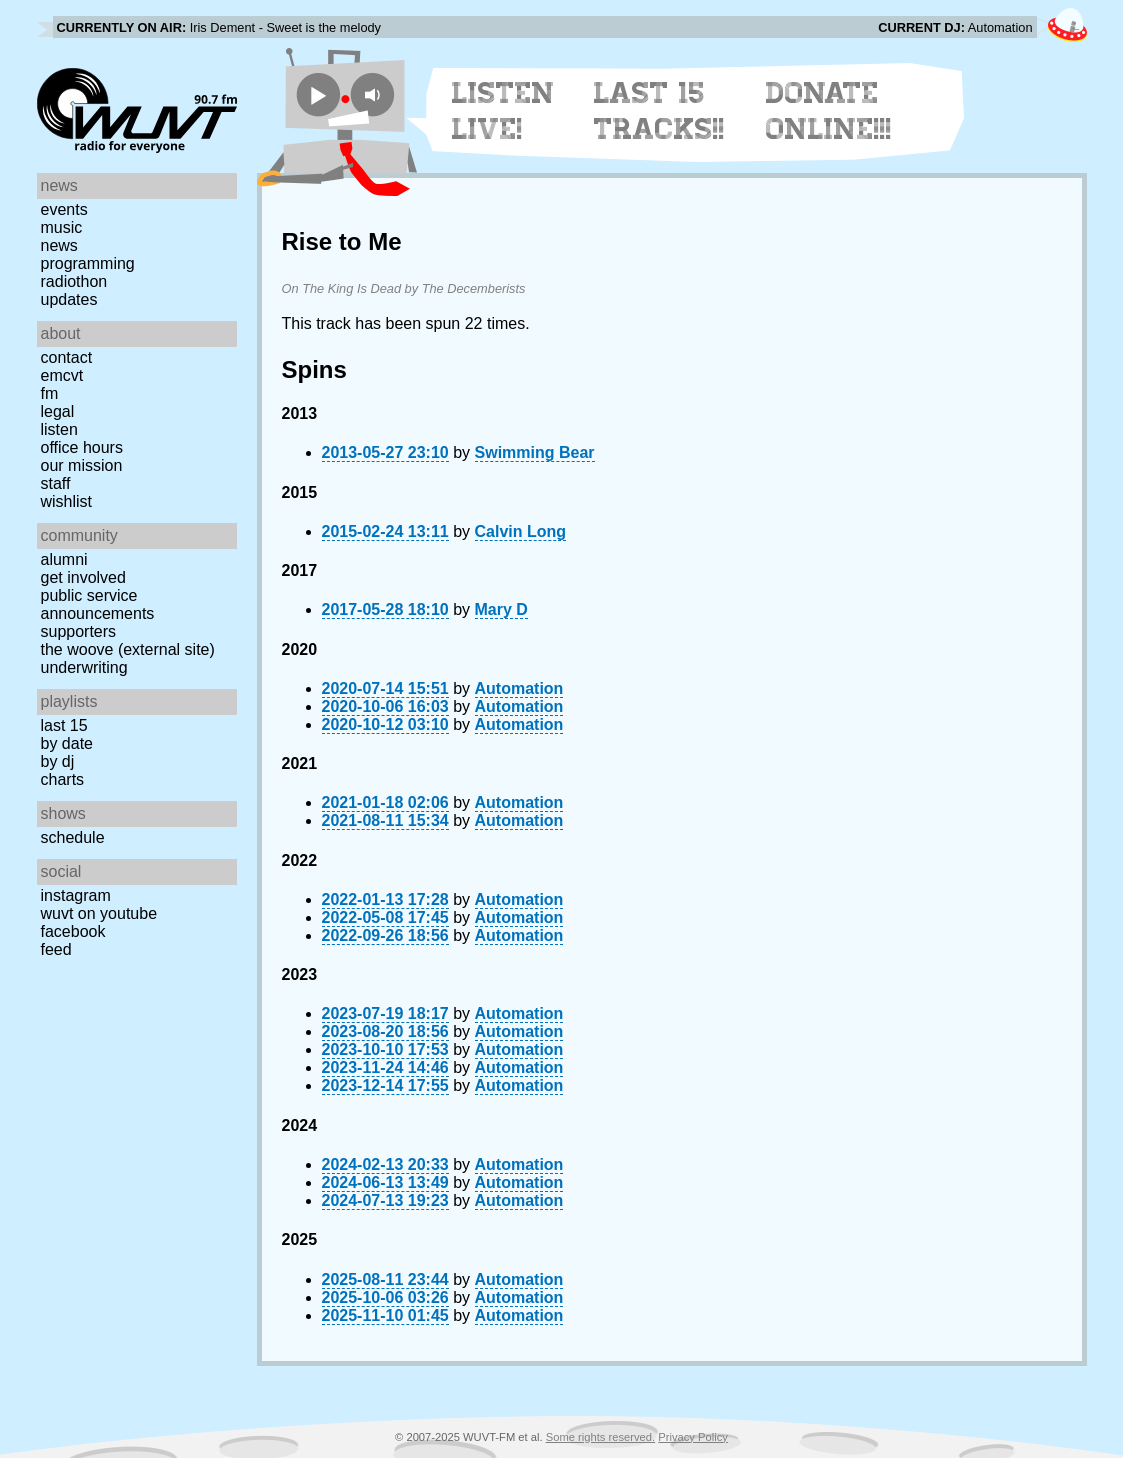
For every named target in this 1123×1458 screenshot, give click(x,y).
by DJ (58, 761)
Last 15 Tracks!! (659, 111)
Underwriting (84, 667)
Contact (67, 357)
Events (64, 209)
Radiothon (74, 281)
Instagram (76, 895)
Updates (69, 299)
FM (50, 393)
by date (67, 743)
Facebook (73, 931)
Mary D (501, 609)
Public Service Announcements (98, 604)
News (59, 245)
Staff (56, 483)
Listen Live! (503, 111)
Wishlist (67, 501)
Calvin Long (521, 531)
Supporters (79, 631)
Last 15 (64, 725)
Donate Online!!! (829, 111)
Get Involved (83, 577)
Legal (58, 411)
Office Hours (82, 447)
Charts (63, 779)
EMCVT (62, 375)
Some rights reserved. (600, 1437)
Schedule (73, 837)
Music (62, 227)
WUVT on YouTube (99, 913)
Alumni (64, 559)
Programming (88, 263)
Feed (56, 949)
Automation (519, 688)
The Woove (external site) (128, 649)
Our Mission (82, 465)
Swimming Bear (535, 452)
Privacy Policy (693, 1437)
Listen (59, 429)
